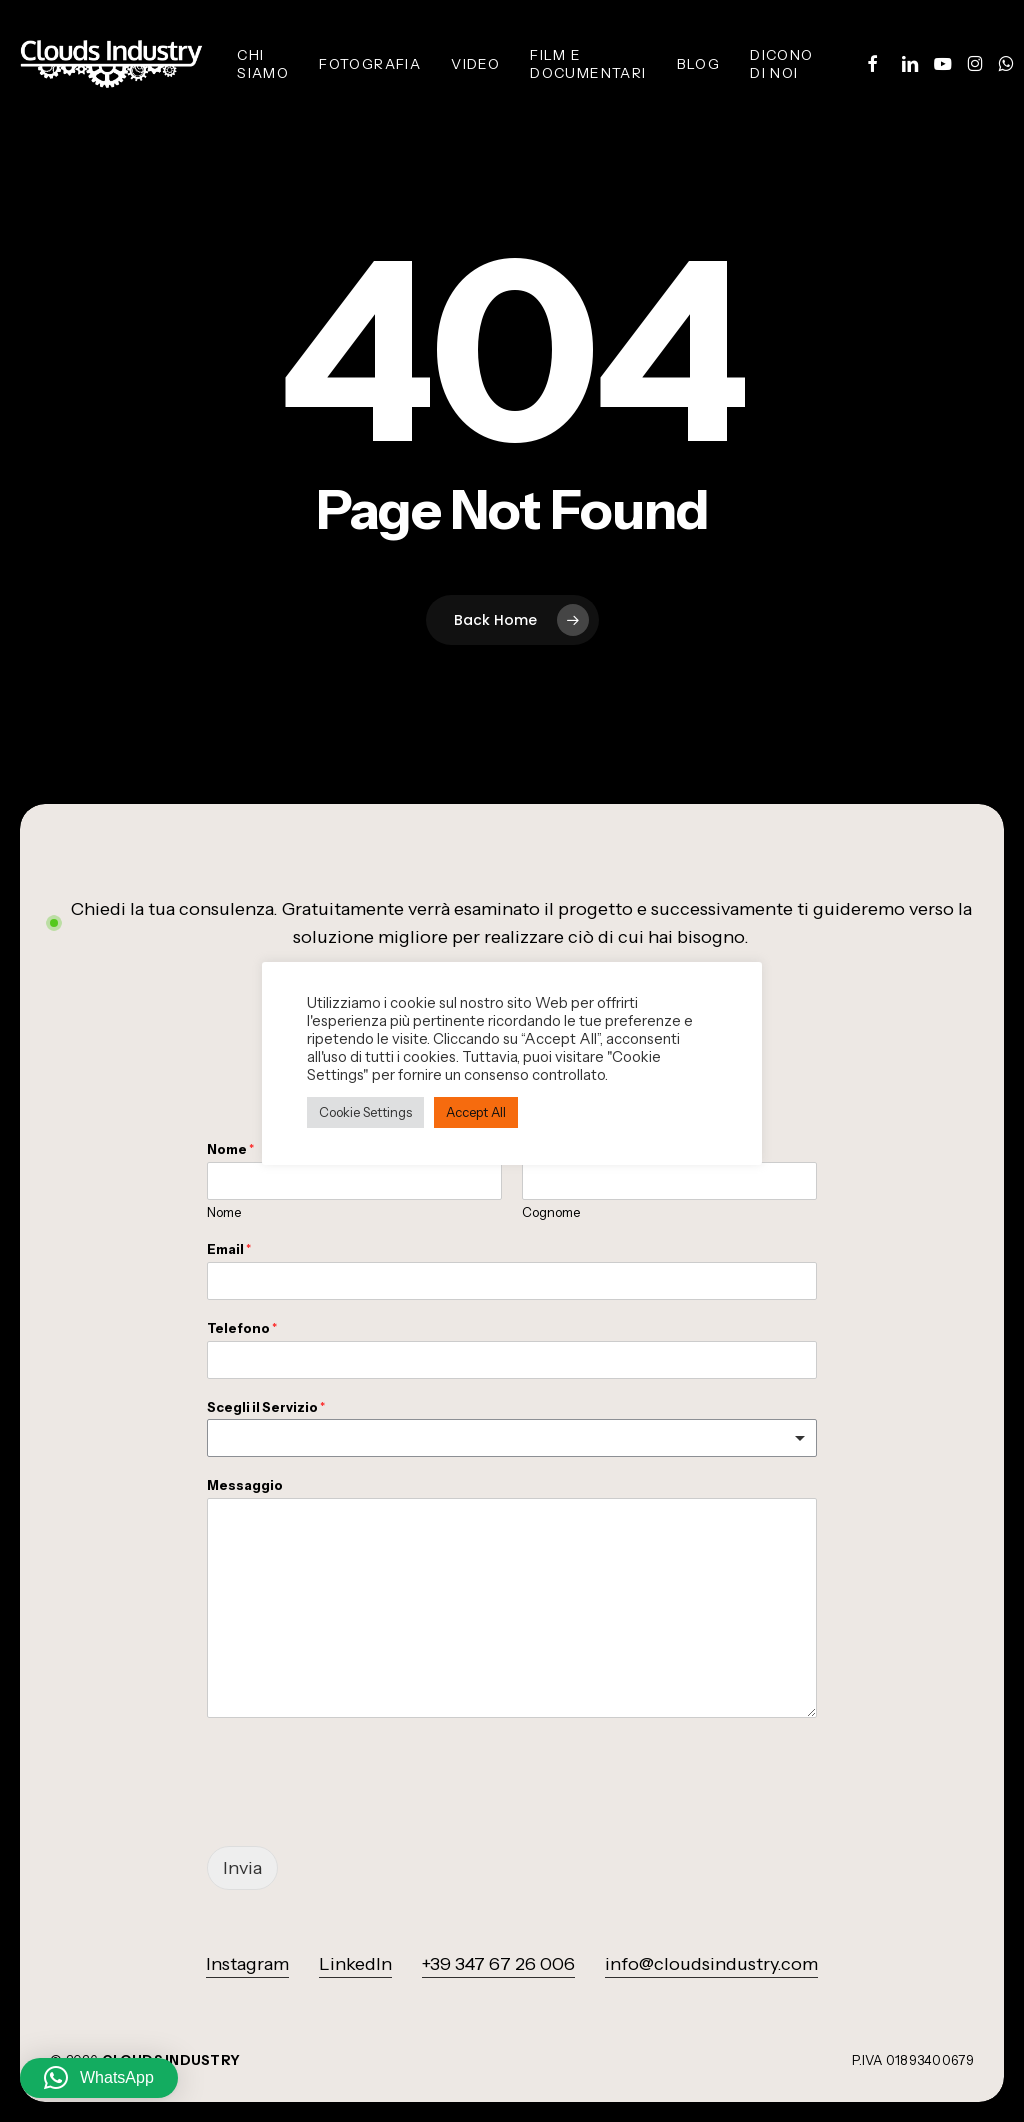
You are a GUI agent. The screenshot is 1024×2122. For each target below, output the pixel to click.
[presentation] (359, 1813)
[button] (99, 2078)
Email (229, 1249)
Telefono (242, 1328)
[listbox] (511, 1438)
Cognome (551, 1212)
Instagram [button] (247, 1964)
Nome (224, 1212)
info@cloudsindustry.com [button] (711, 1964)
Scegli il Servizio (266, 1407)
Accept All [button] (476, 1112)
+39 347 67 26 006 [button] (498, 1964)
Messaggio (245, 1485)
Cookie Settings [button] (365, 1112)
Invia (242, 1868)
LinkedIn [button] (355, 1964)
